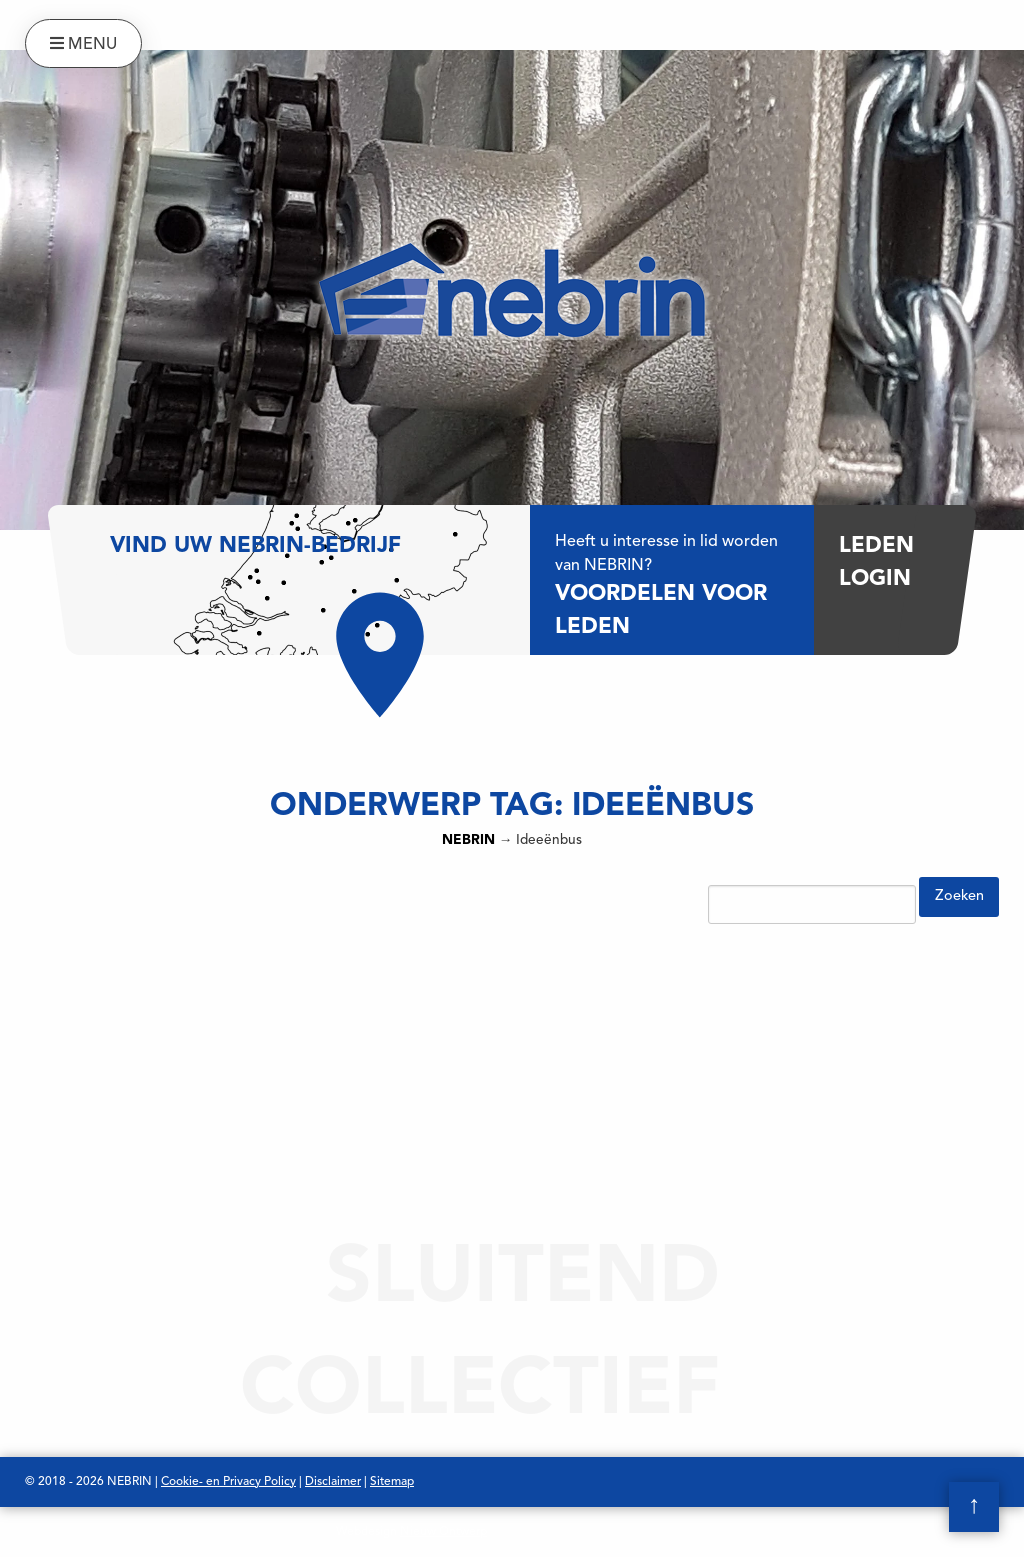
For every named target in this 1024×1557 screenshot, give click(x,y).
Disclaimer (333, 1482)
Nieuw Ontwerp (443, 1532)
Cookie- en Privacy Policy (228, 1482)
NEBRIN (468, 840)
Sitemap (392, 1482)
